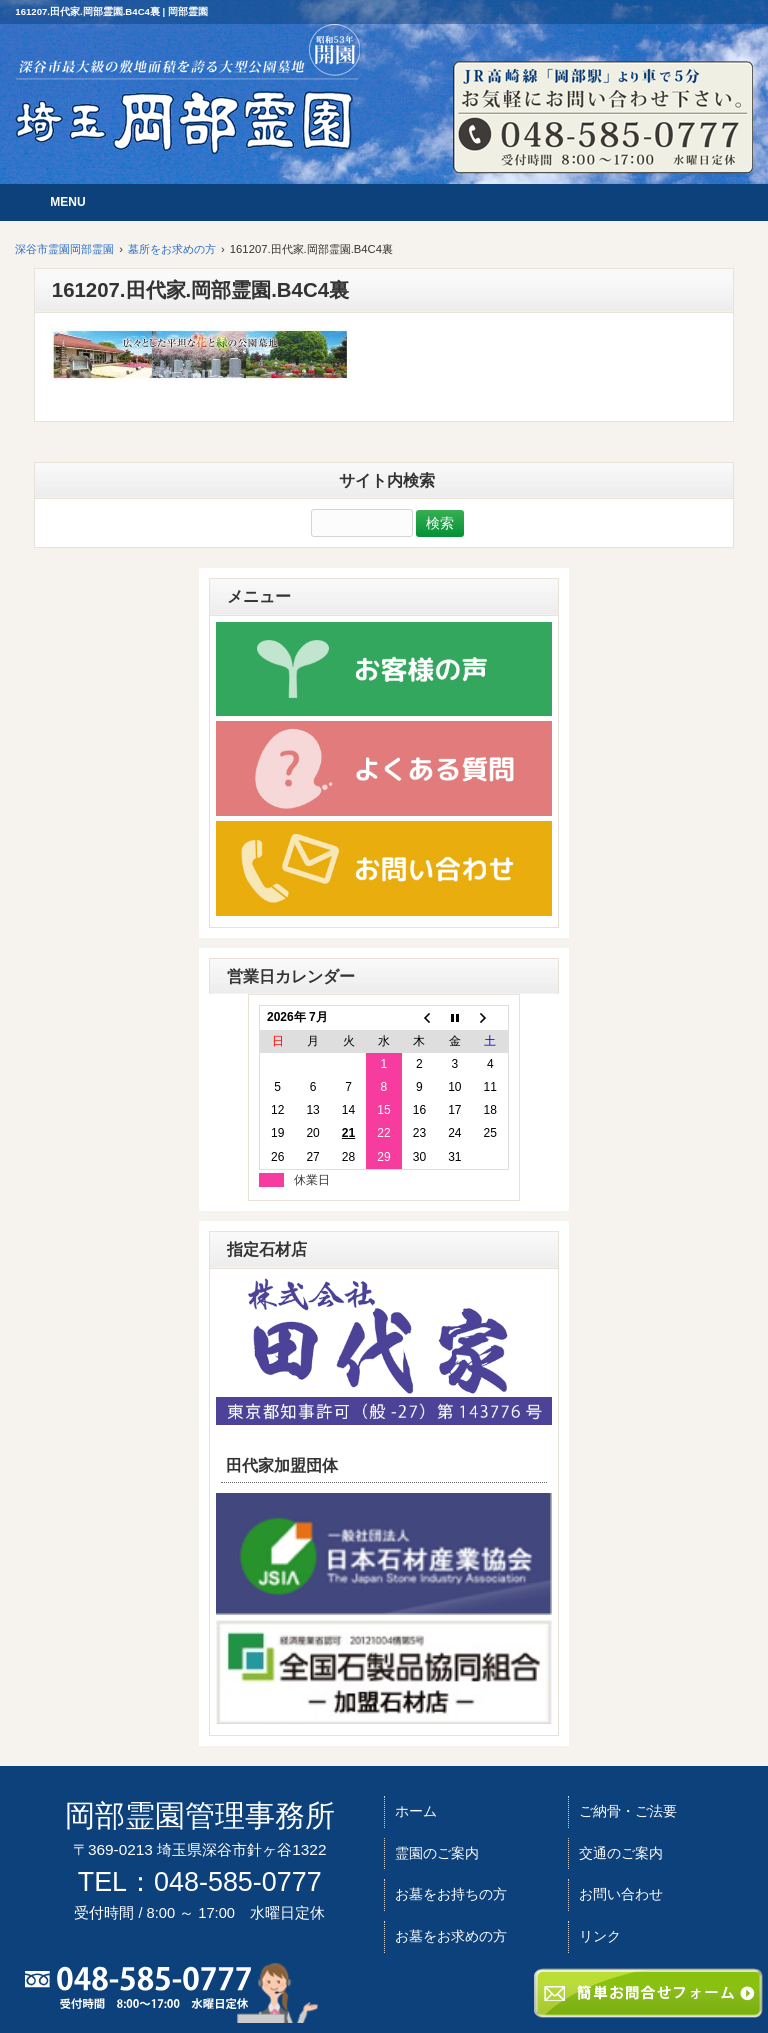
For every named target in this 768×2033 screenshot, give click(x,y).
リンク (600, 1936)
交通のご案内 (621, 1853)
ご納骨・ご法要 (628, 1811)
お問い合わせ (621, 1894)
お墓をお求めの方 (451, 1936)
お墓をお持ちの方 (451, 1894)
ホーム (416, 1811)
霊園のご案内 (437, 1853)
